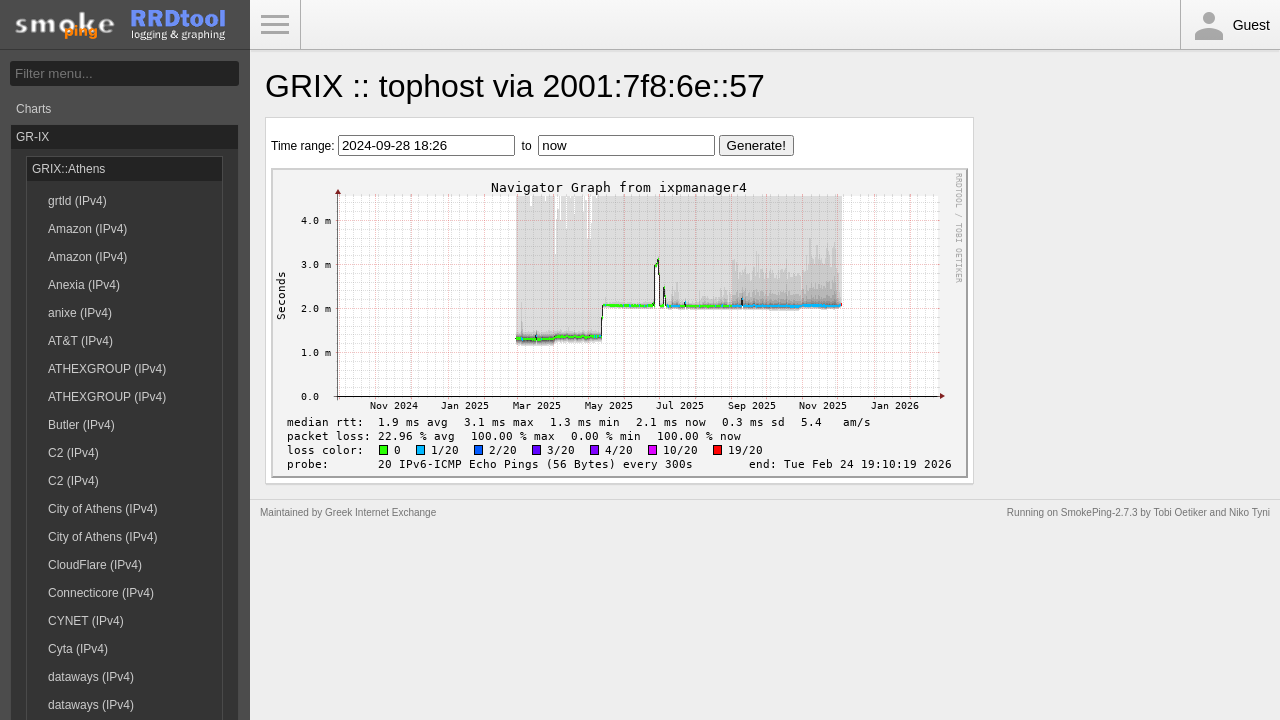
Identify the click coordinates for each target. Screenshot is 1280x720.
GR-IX (32, 137)
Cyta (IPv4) (78, 649)
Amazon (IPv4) (87, 229)
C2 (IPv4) (73, 453)
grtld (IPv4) (77, 201)
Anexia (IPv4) (84, 285)
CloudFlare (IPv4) (95, 565)
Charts (33, 109)
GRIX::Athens (68, 169)
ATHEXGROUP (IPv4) (107, 369)
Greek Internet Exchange (380, 512)
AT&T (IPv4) (80, 341)
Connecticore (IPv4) (101, 593)
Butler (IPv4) (81, 425)
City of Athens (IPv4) (102, 509)
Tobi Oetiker (1179, 512)
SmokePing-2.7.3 (1099, 512)
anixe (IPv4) (80, 313)
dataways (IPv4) (91, 677)
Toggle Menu (275, 25)
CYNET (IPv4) (86, 621)
